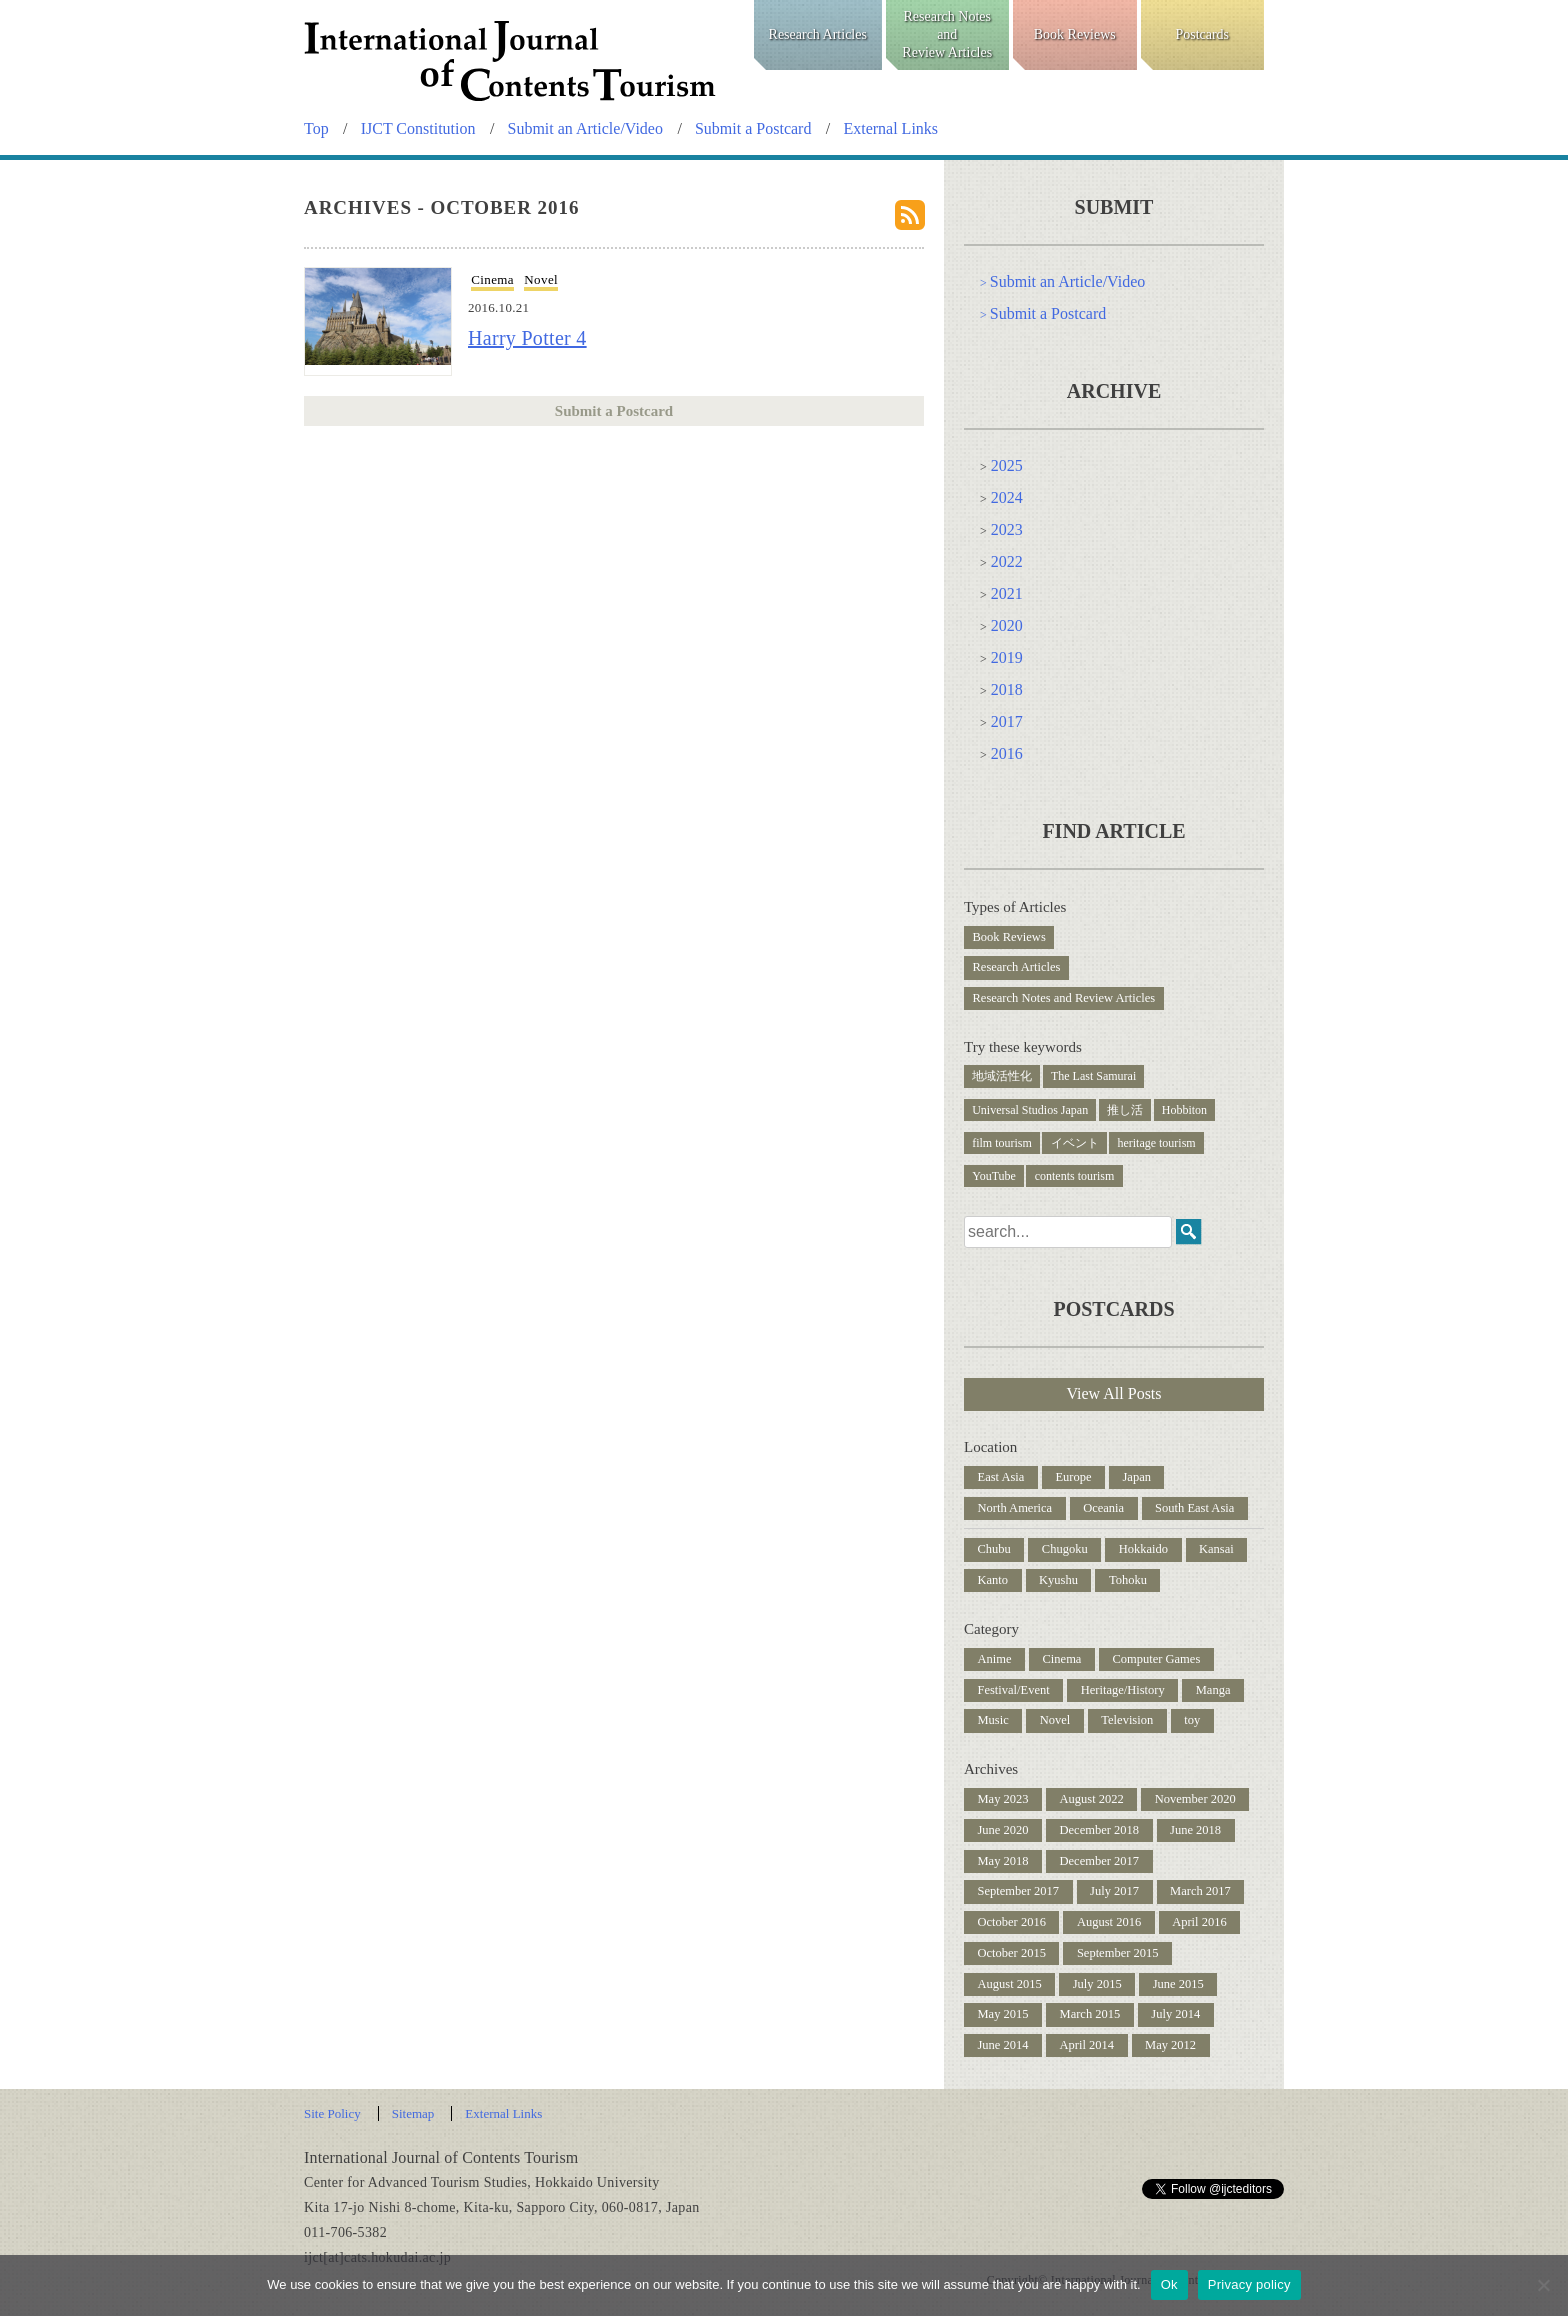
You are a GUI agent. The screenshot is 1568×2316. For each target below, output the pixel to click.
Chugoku (1065, 1549)
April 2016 (1199, 1922)
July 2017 (1114, 1891)
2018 (1007, 689)
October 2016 (1012, 1922)
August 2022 (1092, 1799)
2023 (1007, 529)
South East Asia (1194, 1508)
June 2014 (1003, 2045)
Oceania (1103, 1508)
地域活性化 (1002, 1076)
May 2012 (1170, 2045)
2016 (1007, 753)
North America (1015, 1508)
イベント (1075, 1143)
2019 (1007, 657)
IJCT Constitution (418, 128)
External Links (890, 128)
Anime (995, 1659)
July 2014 (1175, 2014)
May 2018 (1003, 1861)
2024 (1007, 497)
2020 (1007, 625)
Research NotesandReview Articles (947, 34)
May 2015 (1003, 2014)
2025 (1007, 465)
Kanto (993, 1580)
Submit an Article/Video (585, 128)
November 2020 (1195, 1799)
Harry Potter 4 (527, 338)
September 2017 (1019, 1891)
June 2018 (1195, 1830)
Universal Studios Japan (1030, 1110)
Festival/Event (1014, 1690)
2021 (1007, 593)
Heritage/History (1123, 1690)
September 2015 (1118, 1953)
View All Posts (1113, 1393)
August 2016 (1109, 1922)
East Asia (1001, 1477)
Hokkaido (1143, 1549)
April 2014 (1087, 2045)
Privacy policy (1249, 2284)
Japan (1136, 1477)
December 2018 (1099, 1830)
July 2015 (1097, 1984)
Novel (541, 279)
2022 (1007, 561)
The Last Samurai (1093, 1076)
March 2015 (1090, 2014)
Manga (1213, 1690)
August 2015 (1010, 1984)
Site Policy (332, 2113)
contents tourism (1075, 1176)
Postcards (1202, 34)
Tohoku (1128, 1580)
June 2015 (1178, 1984)
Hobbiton (1184, 1110)
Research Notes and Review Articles (1064, 998)
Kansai (1216, 1549)
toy (1192, 1720)
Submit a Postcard (753, 128)
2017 (1007, 721)
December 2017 (1099, 1861)
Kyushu (1058, 1580)
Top (316, 128)
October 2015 (1012, 1953)
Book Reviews (1075, 34)
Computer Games (1156, 1659)
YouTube (994, 1176)
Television (1127, 1720)
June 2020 (1003, 1830)
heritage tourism (1156, 1143)
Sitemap (413, 2113)
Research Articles (818, 34)
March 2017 (1200, 1891)
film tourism (1002, 1143)
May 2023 (1003, 1799)
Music (993, 1720)
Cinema (492, 279)
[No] (1543, 2285)
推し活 (1125, 1110)
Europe (1073, 1477)
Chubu (994, 1549)
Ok (1169, 2284)
